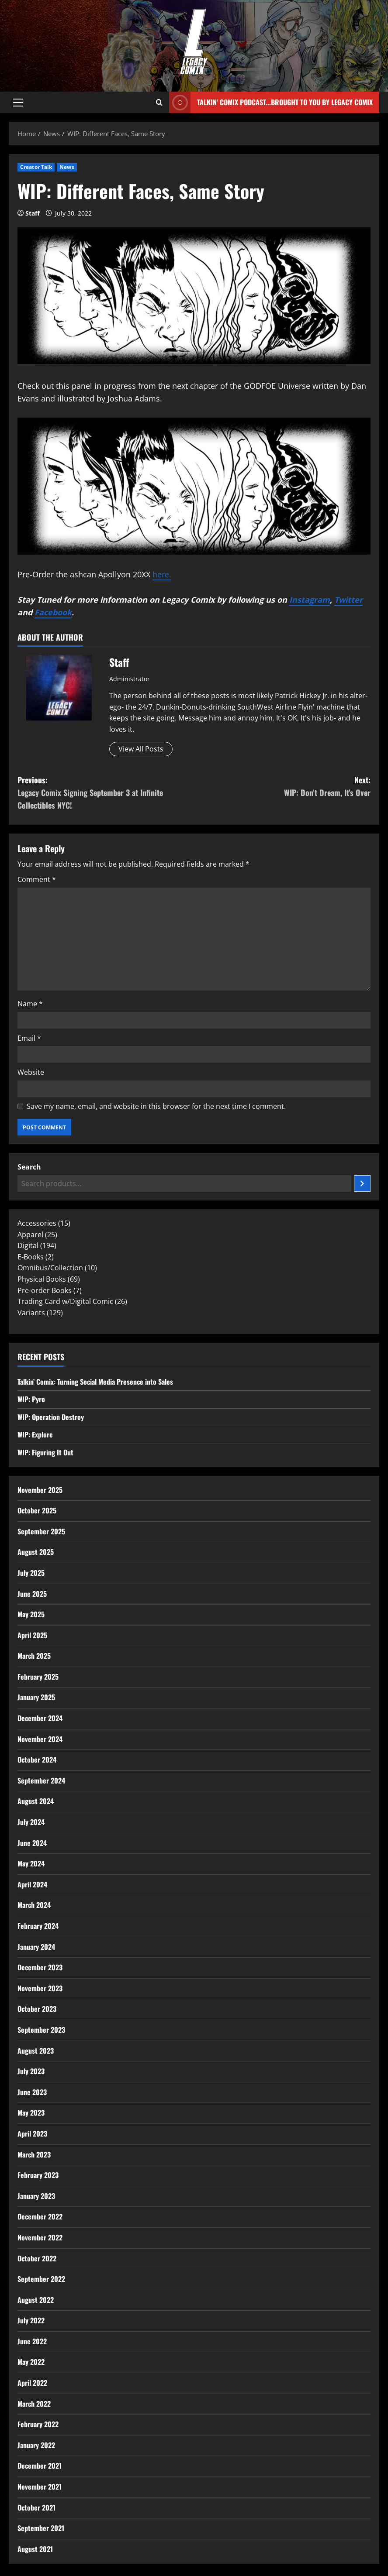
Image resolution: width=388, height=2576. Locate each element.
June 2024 (32, 1843)
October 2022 (36, 2258)
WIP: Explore (35, 1434)
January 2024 (36, 1946)
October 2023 (36, 2008)
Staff (32, 213)
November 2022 (39, 2237)
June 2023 (32, 2092)
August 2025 (35, 1552)
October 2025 (36, 1510)
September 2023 (41, 2029)
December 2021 (39, 2465)
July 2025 (31, 1573)
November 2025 (39, 1490)
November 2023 (39, 1988)
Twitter (348, 599)
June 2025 (32, 1593)
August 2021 (35, 2549)
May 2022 (31, 2361)
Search (29, 1167)
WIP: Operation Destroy (50, 1417)
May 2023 (31, 2112)
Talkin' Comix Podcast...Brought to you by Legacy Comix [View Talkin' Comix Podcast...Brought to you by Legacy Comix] (271, 102)
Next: (282, 786)
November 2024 (39, 1739)
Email (29, 1038)
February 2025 (38, 1676)
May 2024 (31, 1863)
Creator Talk (36, 167)
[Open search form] (159, 102)
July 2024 (31, 1822)
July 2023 (31, 2071)
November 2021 (39, 2486)
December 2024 (39, 1718)
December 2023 (39, 1967)
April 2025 (32, 1635)
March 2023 (34, 2154)
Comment (36, 879)
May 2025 (31, 1614)
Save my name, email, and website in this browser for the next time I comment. (156, 1106)
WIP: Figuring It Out (45, 1452)
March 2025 (34, 1655)
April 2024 (32, 1884)
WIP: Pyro (31, 1399)
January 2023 (36, 2196)
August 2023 (35, 2050)
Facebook (53, 612)
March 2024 (34, 1905)
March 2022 (34, 2403)
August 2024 (35, 1801)
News (66, 167)
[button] (18, 102)
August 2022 (35, 2300)
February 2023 (38, 2175)
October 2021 (36, 2507)
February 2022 (38, 2424)
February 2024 (38, 1926)
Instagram (309, 599)
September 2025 (41, 1531)
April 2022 (32, 2382)
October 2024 (36, 1759)
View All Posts (140, 749)
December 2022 (39, 2216)
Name (30, 1003)
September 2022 (41, 2279)
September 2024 (41, 1780)
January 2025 (36, 1697)
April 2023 (32, 2133)
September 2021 (40, 2528)
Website (30, 1072)
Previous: (105, 792)
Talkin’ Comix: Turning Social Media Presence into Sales (95, 1381)
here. (161, 574)
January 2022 (36, 2445)
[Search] (362, 1183)
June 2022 (32, 2341)
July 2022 (31, 2320)
